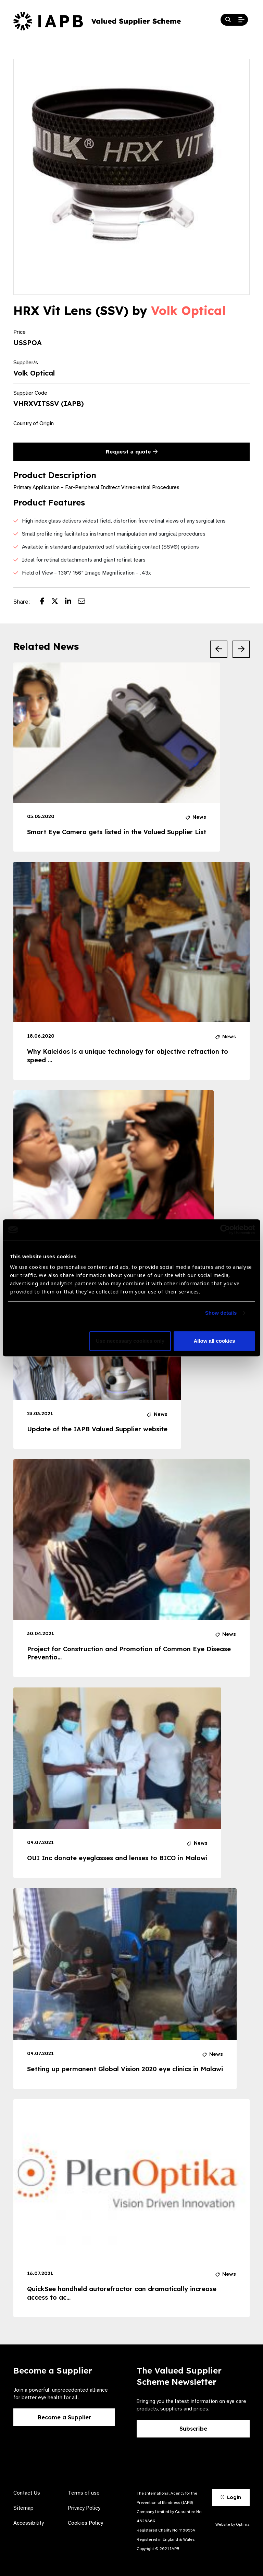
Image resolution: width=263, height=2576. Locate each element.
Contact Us (26, 2492)
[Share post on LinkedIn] (71, 602)
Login (231, 2497)
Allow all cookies (214, 1341)
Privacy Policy (84, 2508)
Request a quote (132, 451)
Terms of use (84, 2492)
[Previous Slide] (218, 649)
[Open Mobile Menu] (241, 20)
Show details (221, 1313)
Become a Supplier (64, 2417)
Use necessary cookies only (130, 1341)
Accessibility (28, 2523)
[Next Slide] (241, 649)
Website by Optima (232, 2524)
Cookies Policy (85, 2523)
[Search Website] (228, 19)
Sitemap (23, 2508)
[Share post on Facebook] (45, 602)
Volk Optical (188, 310)
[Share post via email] (85, 602)
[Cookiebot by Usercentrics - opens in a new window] (225, 1229)
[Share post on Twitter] (58, 602)
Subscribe (193, 2428)
